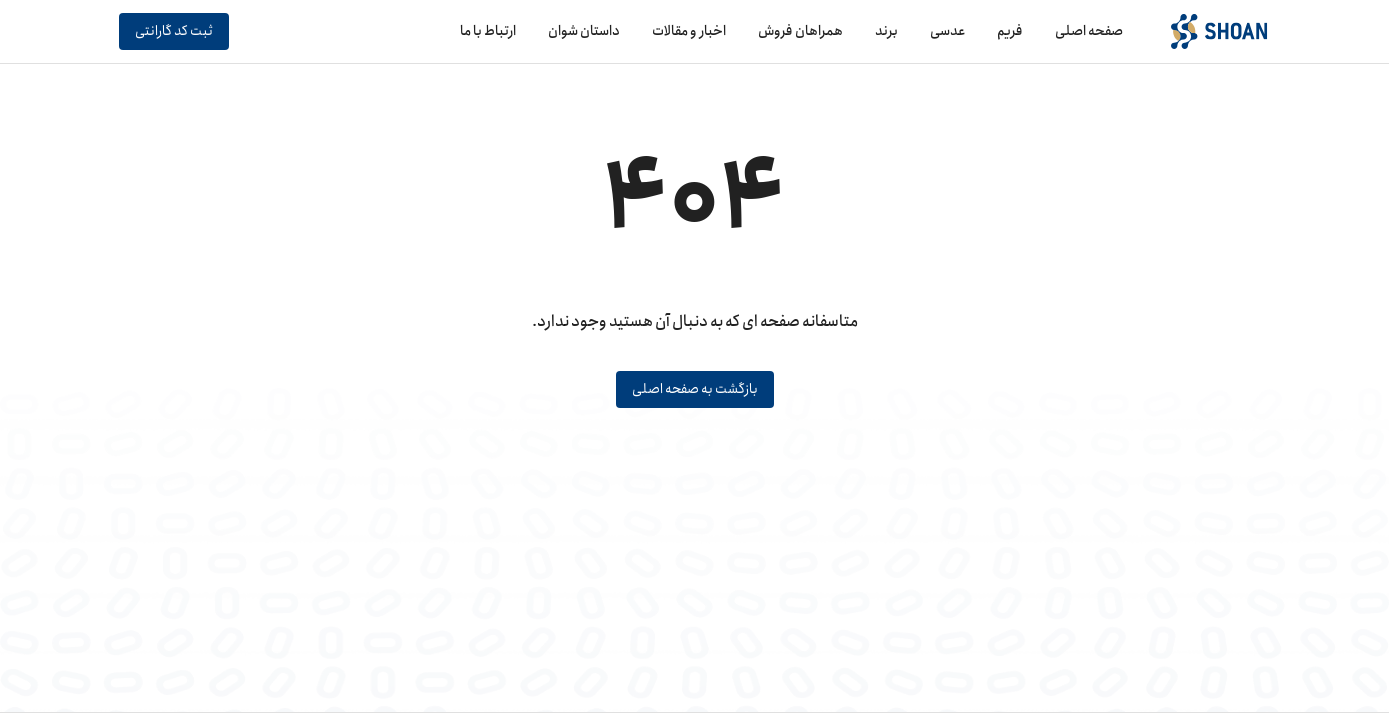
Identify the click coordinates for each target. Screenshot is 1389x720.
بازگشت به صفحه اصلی (695, 389)
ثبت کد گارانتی (174, 31)
